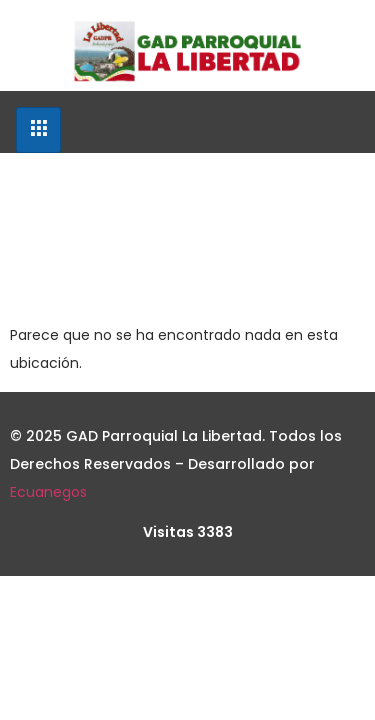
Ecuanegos (48, 492)
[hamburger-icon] (38, 130)
